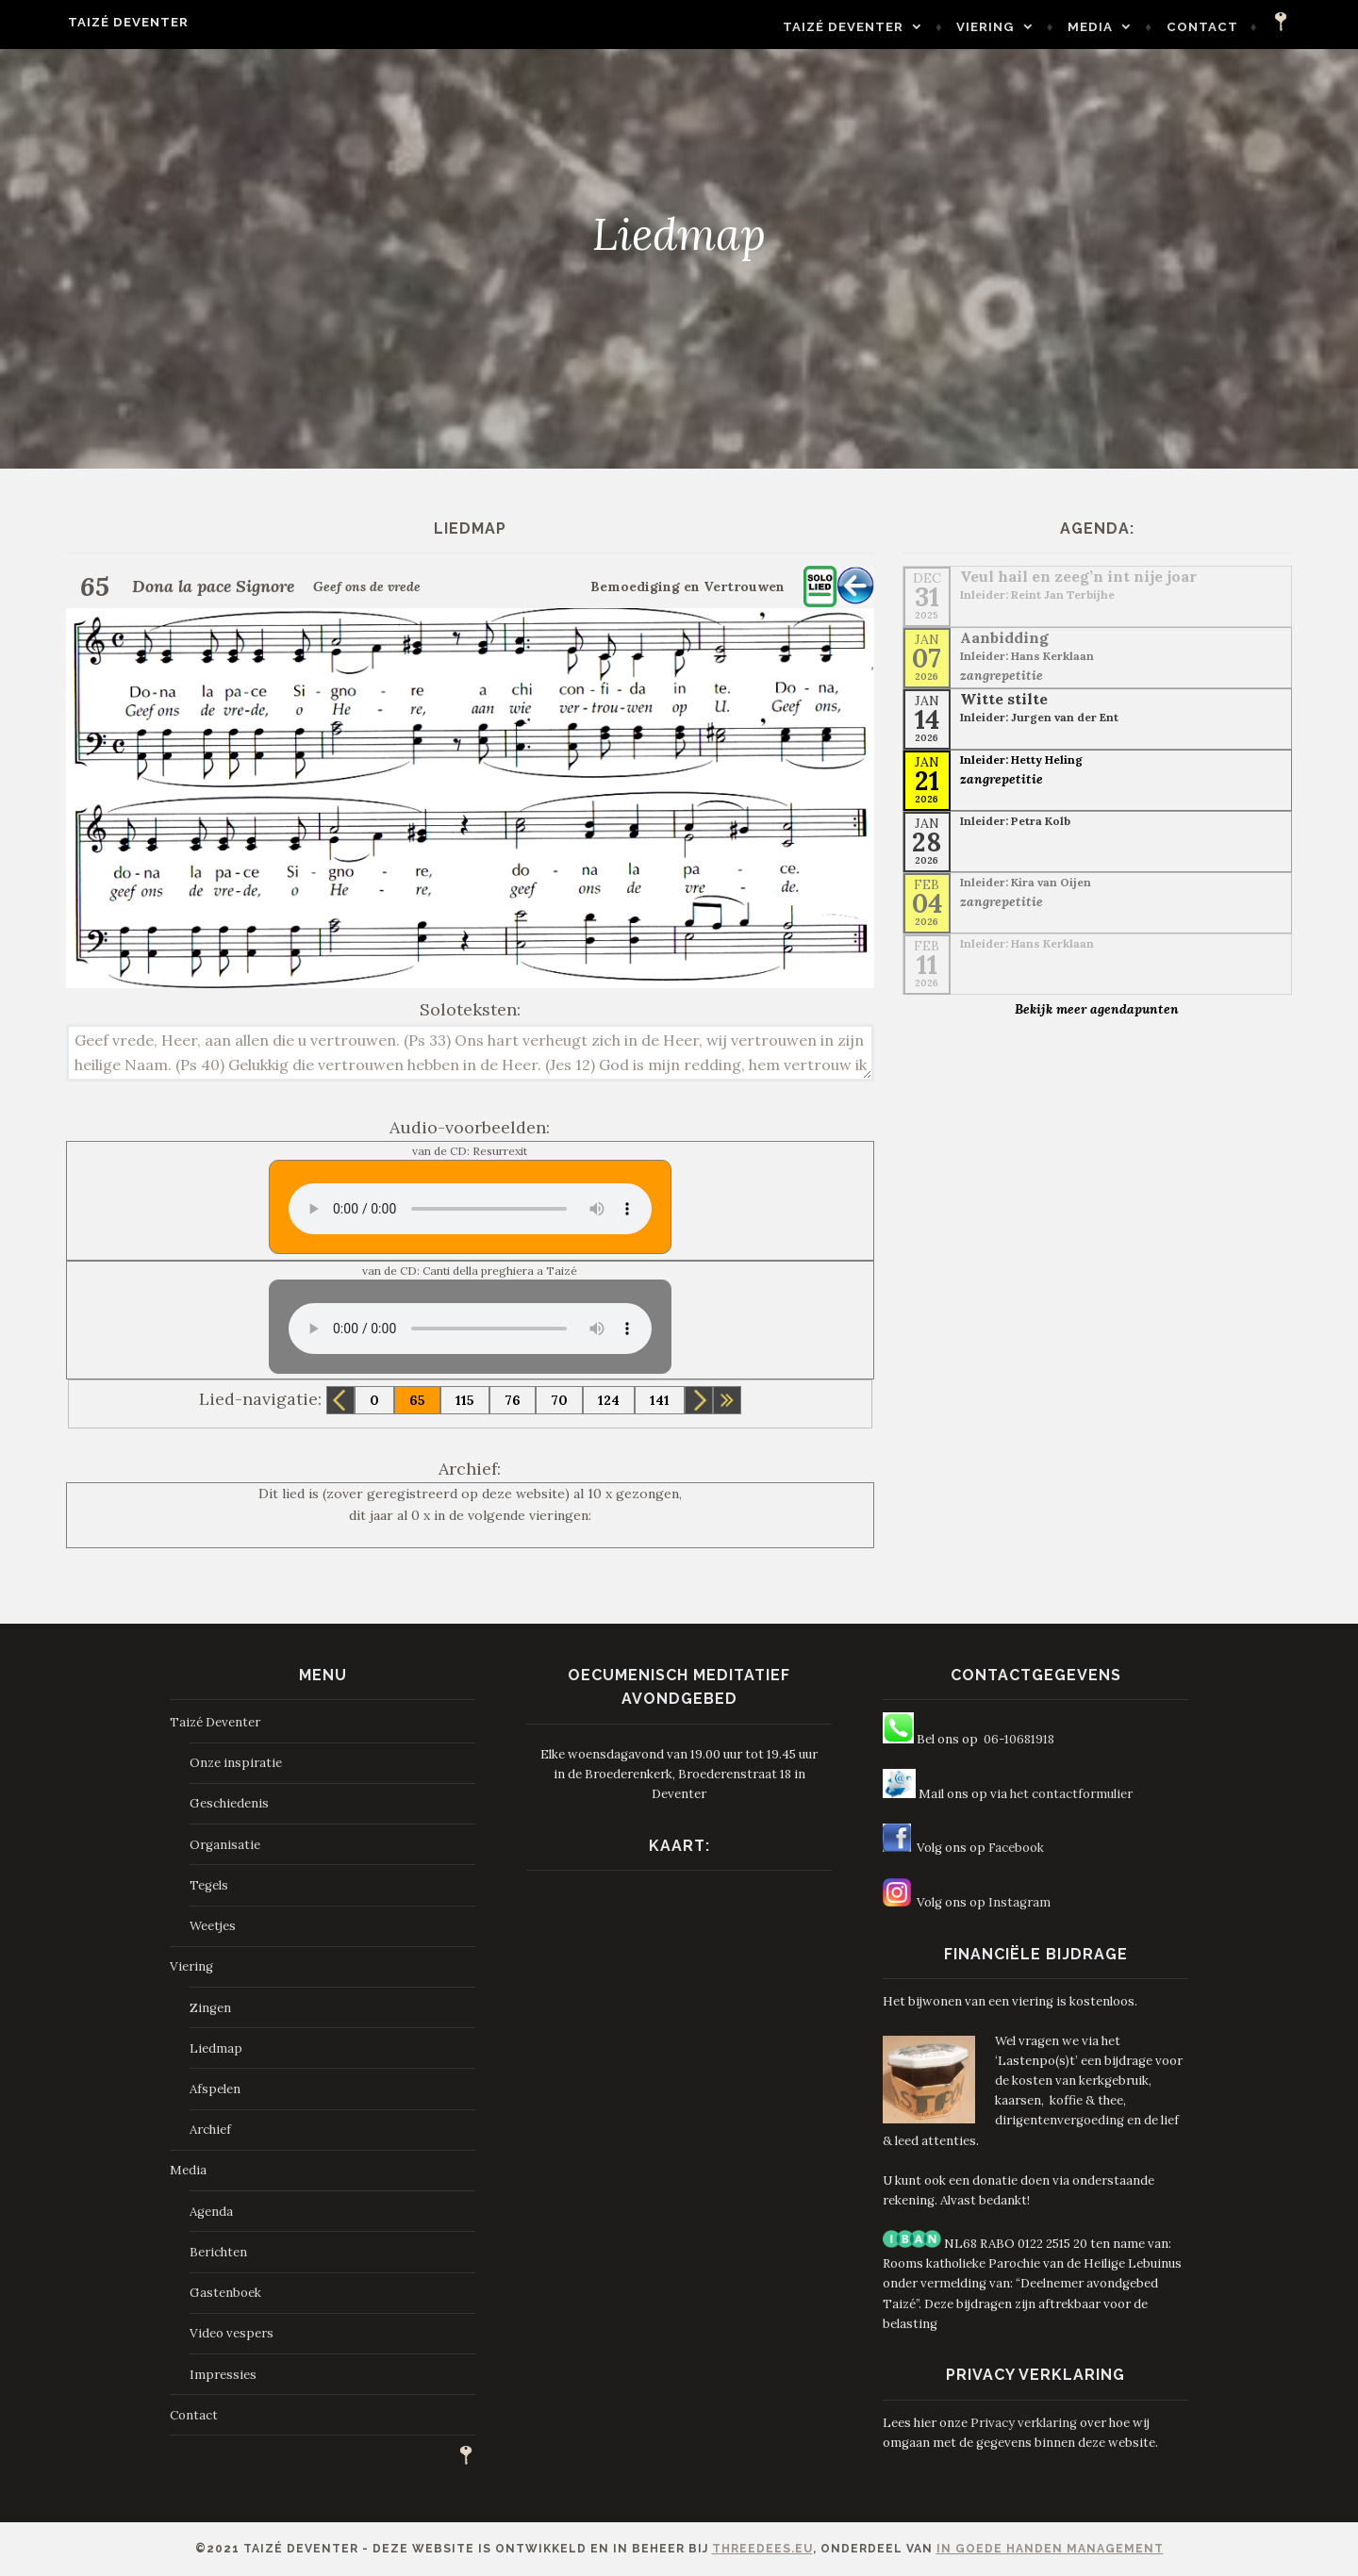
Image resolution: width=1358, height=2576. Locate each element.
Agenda (211, 2212)
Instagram (1019, 1902)
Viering (1029, 27)
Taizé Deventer (85, 22)
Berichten (218, 2252)
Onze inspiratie (236, 1763)
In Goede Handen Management (1050, 2548)
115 (464, 1400)
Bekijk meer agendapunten (1097, 1008)
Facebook (1016, 1848)
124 (609, 1400)
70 (559, 1400)
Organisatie (225, 1845)
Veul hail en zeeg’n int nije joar (1078, 576)
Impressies (223, 2375)
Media (1133, 27)
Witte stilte (1004, 698)
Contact (1246, 27)
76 (513, 1400)
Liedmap (216, 2048)
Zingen (210, 2008)
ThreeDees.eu (762, 2548)
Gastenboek (225, 2293)
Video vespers (231, 2333)
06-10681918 (1019, 1739)
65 (417, 1400)
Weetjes (213, 1926)
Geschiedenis (229, 1803)
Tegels (209, 1885)
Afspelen (215, 2089)
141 (660, 1400)
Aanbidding (1004, 637)
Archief (210, 2130)
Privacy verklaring (1023, 2423)
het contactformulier (1071, 1794)
